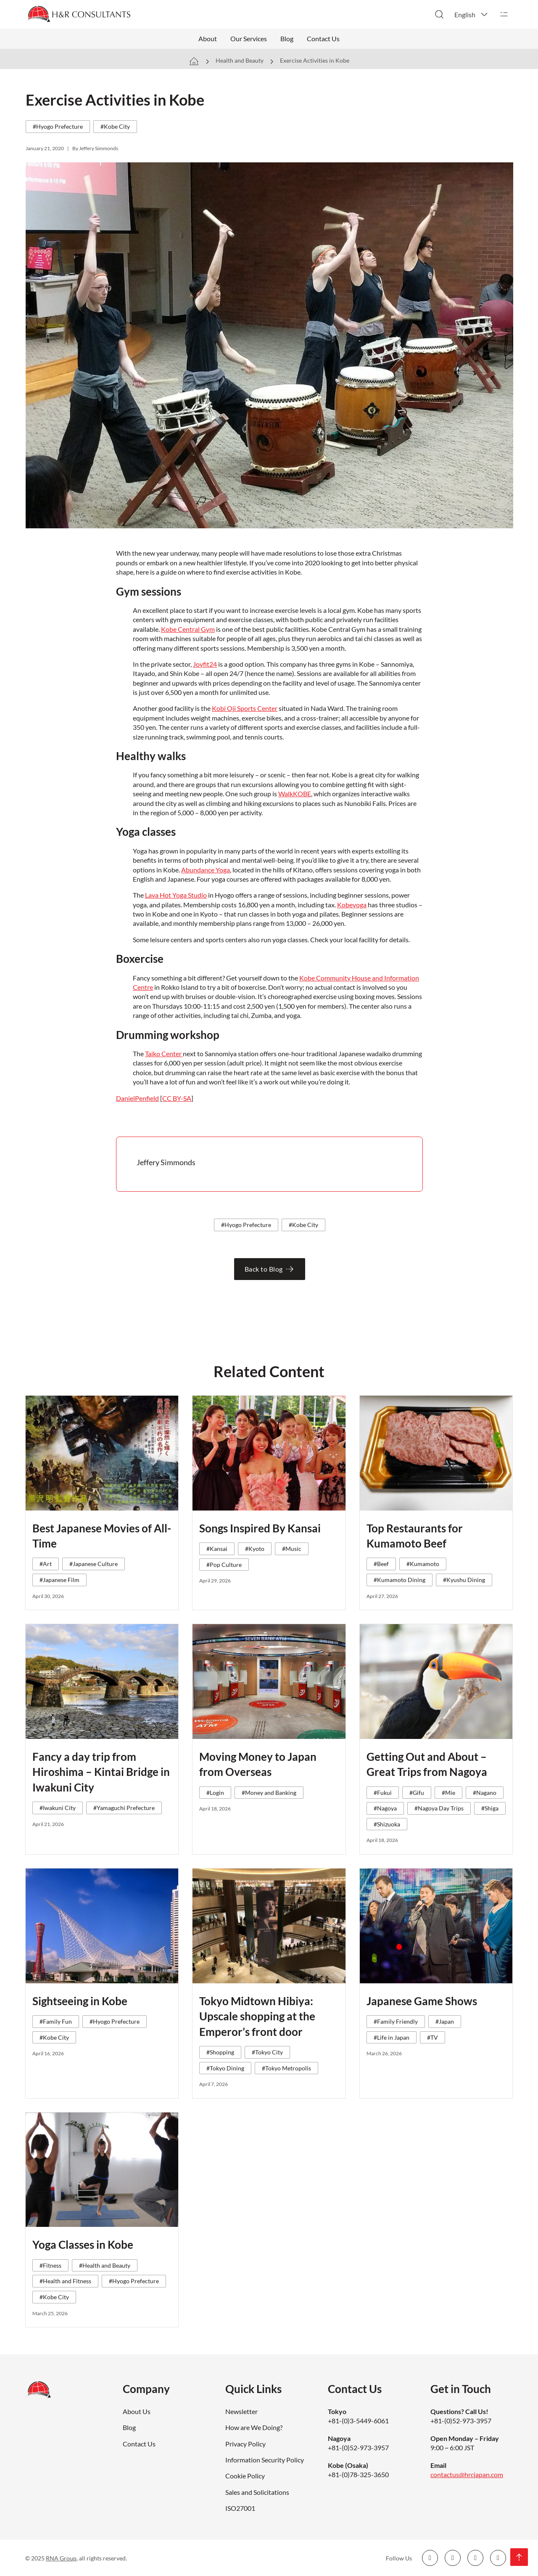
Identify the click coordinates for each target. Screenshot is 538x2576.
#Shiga (489, 1808)
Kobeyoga (352, 905)
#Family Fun (56, 2021)
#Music (291, 1548)
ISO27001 (240, 2508)
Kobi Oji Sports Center (244, 708)
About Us (136, 2411)
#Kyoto (254, 1548)
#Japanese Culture (93, 1563)
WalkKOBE (294, 794)
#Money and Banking (269, 1792)
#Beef (381, 1563)
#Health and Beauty (104, 2265)
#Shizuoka (387, 1824)
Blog (286, 38)
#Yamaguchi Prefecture (124, 1807)
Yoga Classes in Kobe (82, 2244)
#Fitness (50, 2265)
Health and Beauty (240, 60)
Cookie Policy (245, 2476)
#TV (432, 2037)
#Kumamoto (422, 1563)
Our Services (248, 38)
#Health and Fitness (65, 2280)
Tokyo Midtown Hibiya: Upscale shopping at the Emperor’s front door (257, 2016)
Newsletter (241, 2411)
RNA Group (61, 2558)
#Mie (448, 1792)
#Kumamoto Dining (399, 1579)
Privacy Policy (245, 2444)
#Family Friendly (396, 2021)
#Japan (444, 2021)
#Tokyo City (267, 2052)
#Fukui (383, 1792)
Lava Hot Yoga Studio (176, 895)
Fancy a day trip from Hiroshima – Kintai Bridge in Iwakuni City (101, 1772)
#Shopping (220, 2052)
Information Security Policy (264, 2460)
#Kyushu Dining (464, 1579)
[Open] (504, 14)
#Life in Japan (391, 2037)
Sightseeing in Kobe (79, 2001)
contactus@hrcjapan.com (466, 2474)
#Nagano (484, 1792)
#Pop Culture (224, 1564)
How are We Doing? (253, 2427)
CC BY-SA (176, 1098)
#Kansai (216, 1548)
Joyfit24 (205, 664)
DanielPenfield (137, 1098)
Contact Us (323, 38)
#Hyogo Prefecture (58, 126)
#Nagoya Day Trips (439, 1808)
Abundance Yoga (205, 870)
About (207, 38)
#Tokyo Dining (225, 2068)
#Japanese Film (59, 1579)
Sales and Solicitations (257, 2492)
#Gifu (416, 1792)
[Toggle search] (439, 14)
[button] (471, 14)
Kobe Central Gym (188, 629)
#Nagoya (385, 1808)
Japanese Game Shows (422, 2001)
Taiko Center (164, 1053)
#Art (46, 1563)
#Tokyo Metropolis (286, 2068)
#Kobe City (115, 126)
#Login (215, 1792)
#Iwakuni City (58, 1807)
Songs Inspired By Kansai (260, 1528)
